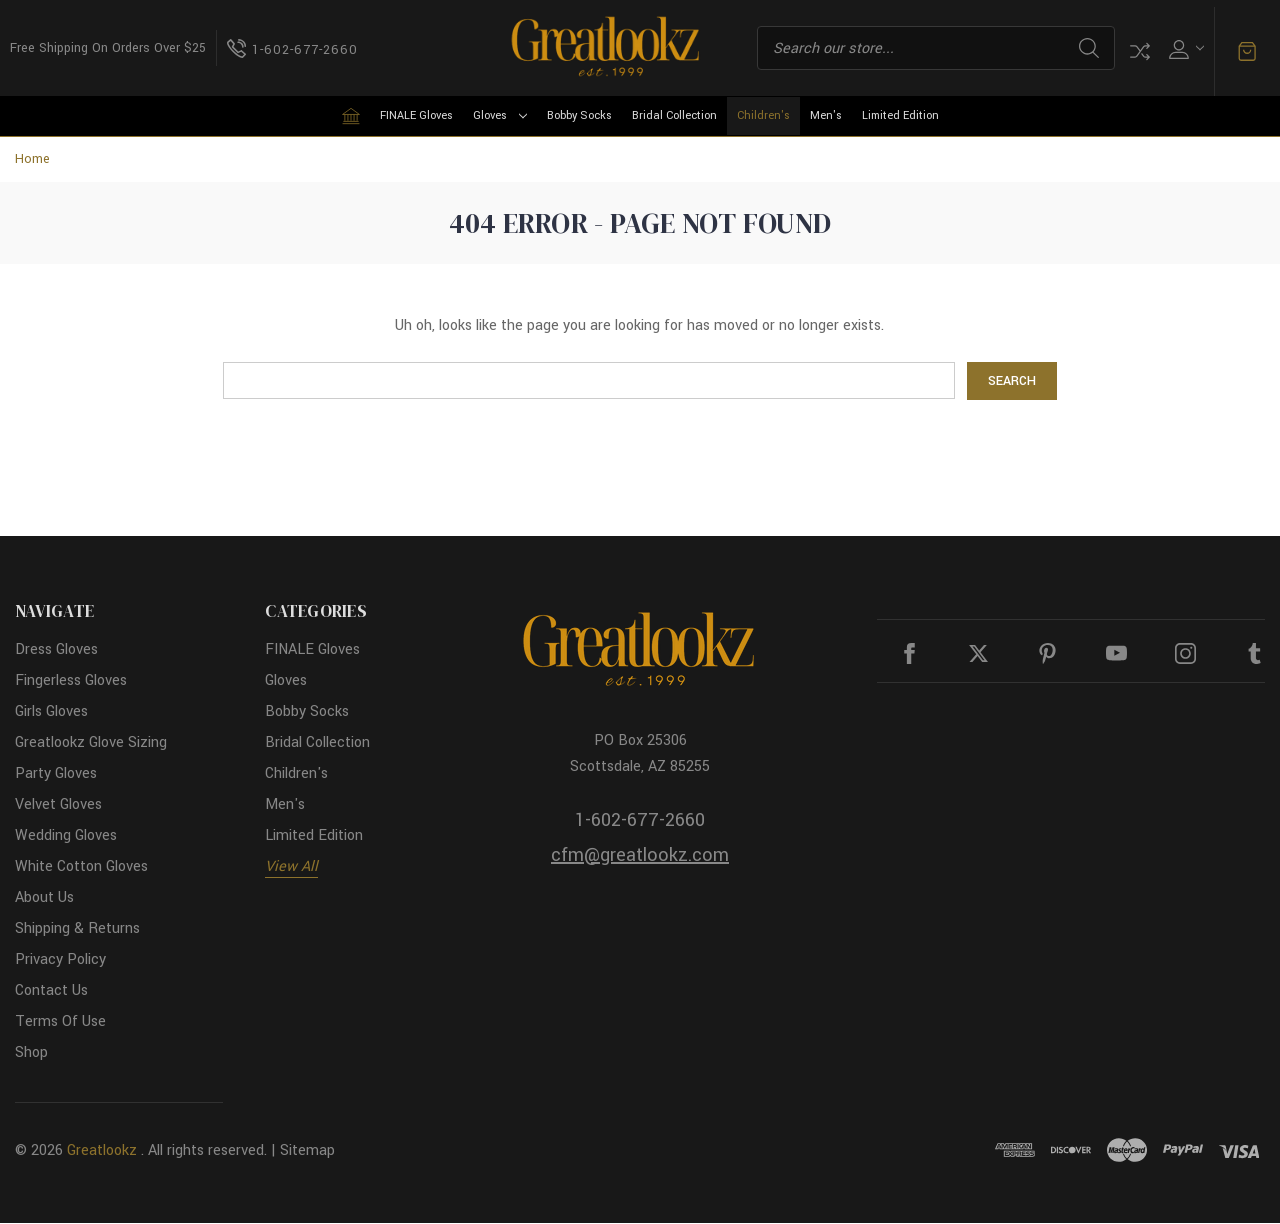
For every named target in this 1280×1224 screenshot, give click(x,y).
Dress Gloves (56, 650)
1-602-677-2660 (640, 820)
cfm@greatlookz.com (640, 855)
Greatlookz (102, 1151)
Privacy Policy (60, 960)
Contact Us (51, 991)
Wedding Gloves (66, 836)
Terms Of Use (60, 1022)
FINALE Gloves (416, 115)
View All (291, 867)
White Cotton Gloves (81, 867)
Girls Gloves (51, 712)
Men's (826, 115)
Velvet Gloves (58, 805)
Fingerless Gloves (71, 681)
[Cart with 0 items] (1247, 52)
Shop (31, 1053)
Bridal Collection (674, 115)
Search (1089, 48)
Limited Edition (900, 115)
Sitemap (307, 1151)
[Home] (351, 116)
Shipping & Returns (77, 929)
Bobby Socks (579, 115)
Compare (1140, 51)
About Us (44, 898)
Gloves (500, 115)
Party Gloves (56, 774)
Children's (763, 115)
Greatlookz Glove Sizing (91, 743)
